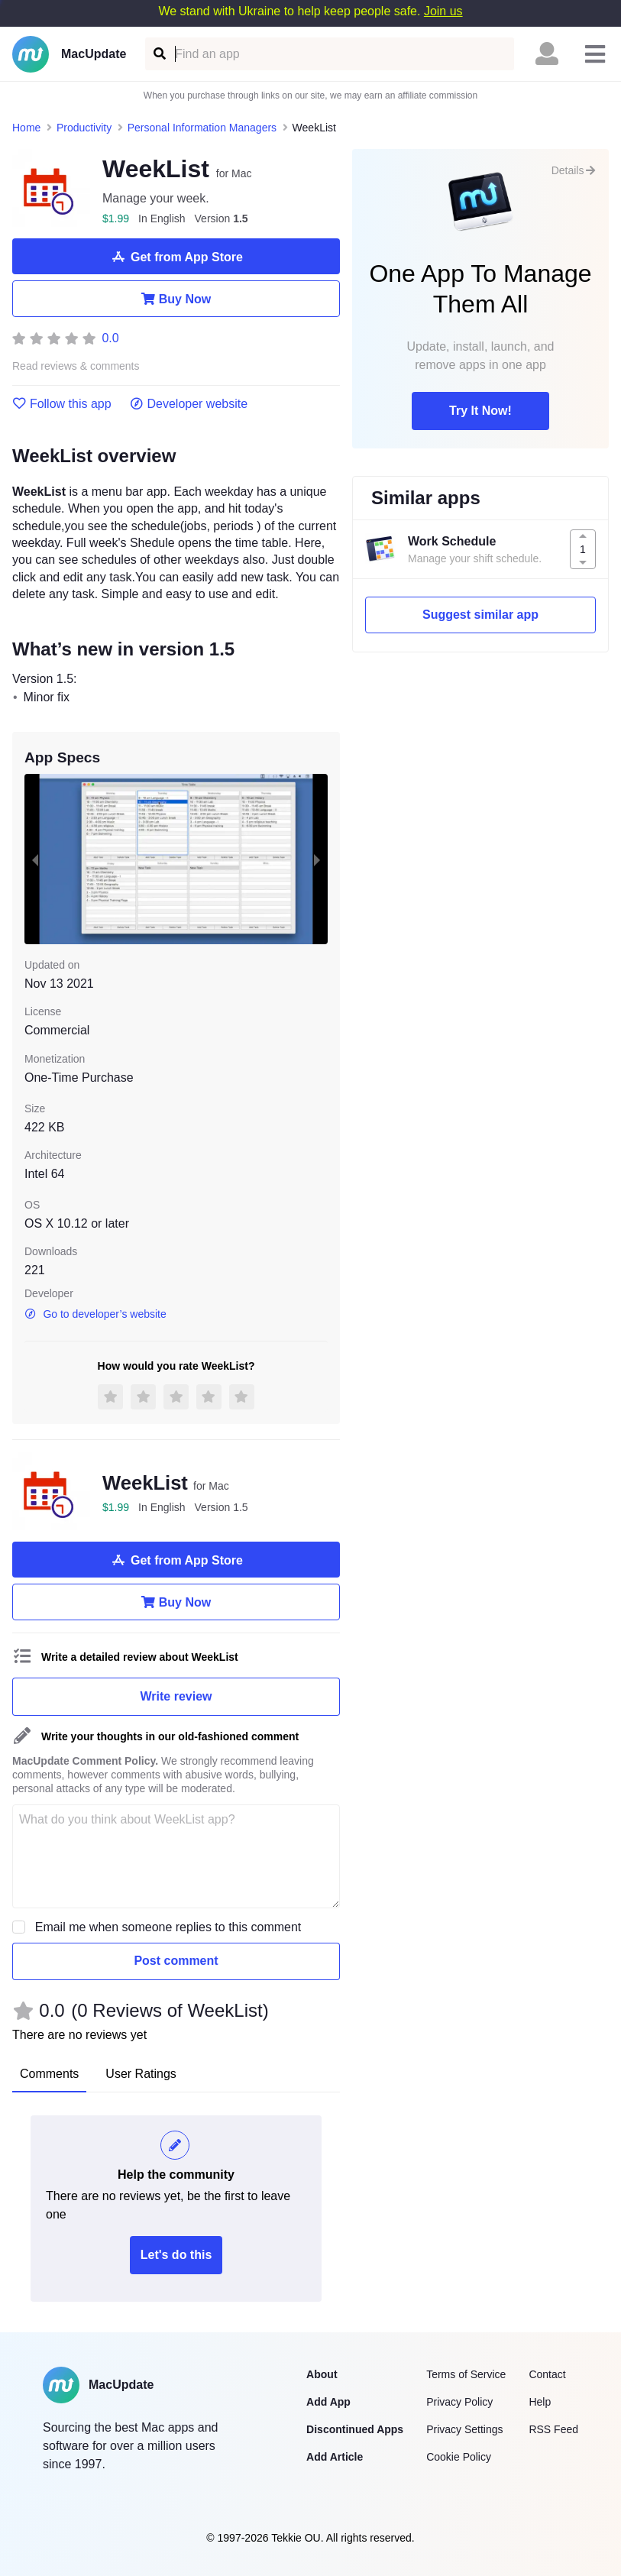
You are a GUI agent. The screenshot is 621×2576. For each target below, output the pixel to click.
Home (26, 127)
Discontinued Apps (354, 2429)
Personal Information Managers (202, 127)
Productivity (84, 127)
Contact (547, 2374)
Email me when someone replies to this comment (168, 1927)
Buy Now (176, 298)
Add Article (334, 2457)
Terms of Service (466, 2374)
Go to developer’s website (95, 1314)
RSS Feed (553, 2429)
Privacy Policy (459, 2402)
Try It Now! (480, 411)
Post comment (176, 1961)
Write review (176, 1696)
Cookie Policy (458, 2457)
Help (540, 2402)
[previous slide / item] (35, 859)
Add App (328, 2402)
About (321, 2374)
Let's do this (176, 2255)
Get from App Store (176, 257)
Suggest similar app (480, 615)
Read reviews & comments (76, 366)
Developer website (189, 404)
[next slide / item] (317, 859)
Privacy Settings (464, 2429)
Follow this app (62, 404)
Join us (443, 11)
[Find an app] (158, 53)
